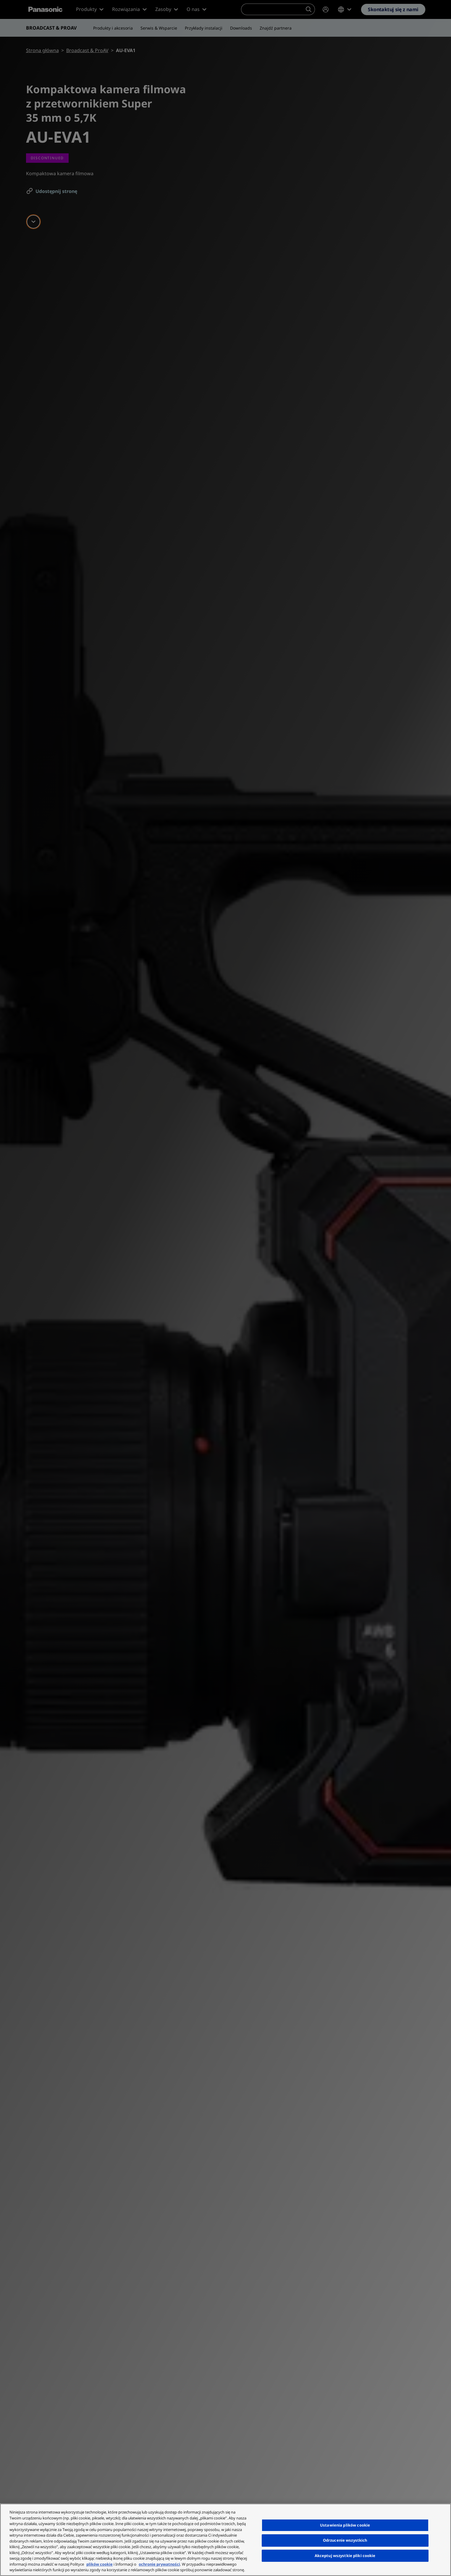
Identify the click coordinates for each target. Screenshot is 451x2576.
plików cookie (99, 2564)
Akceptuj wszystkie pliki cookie (345, 2555)
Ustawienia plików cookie (345, 2525)
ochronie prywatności (159, 2564)
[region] (225, 2539)
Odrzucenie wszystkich (345, 2540)
